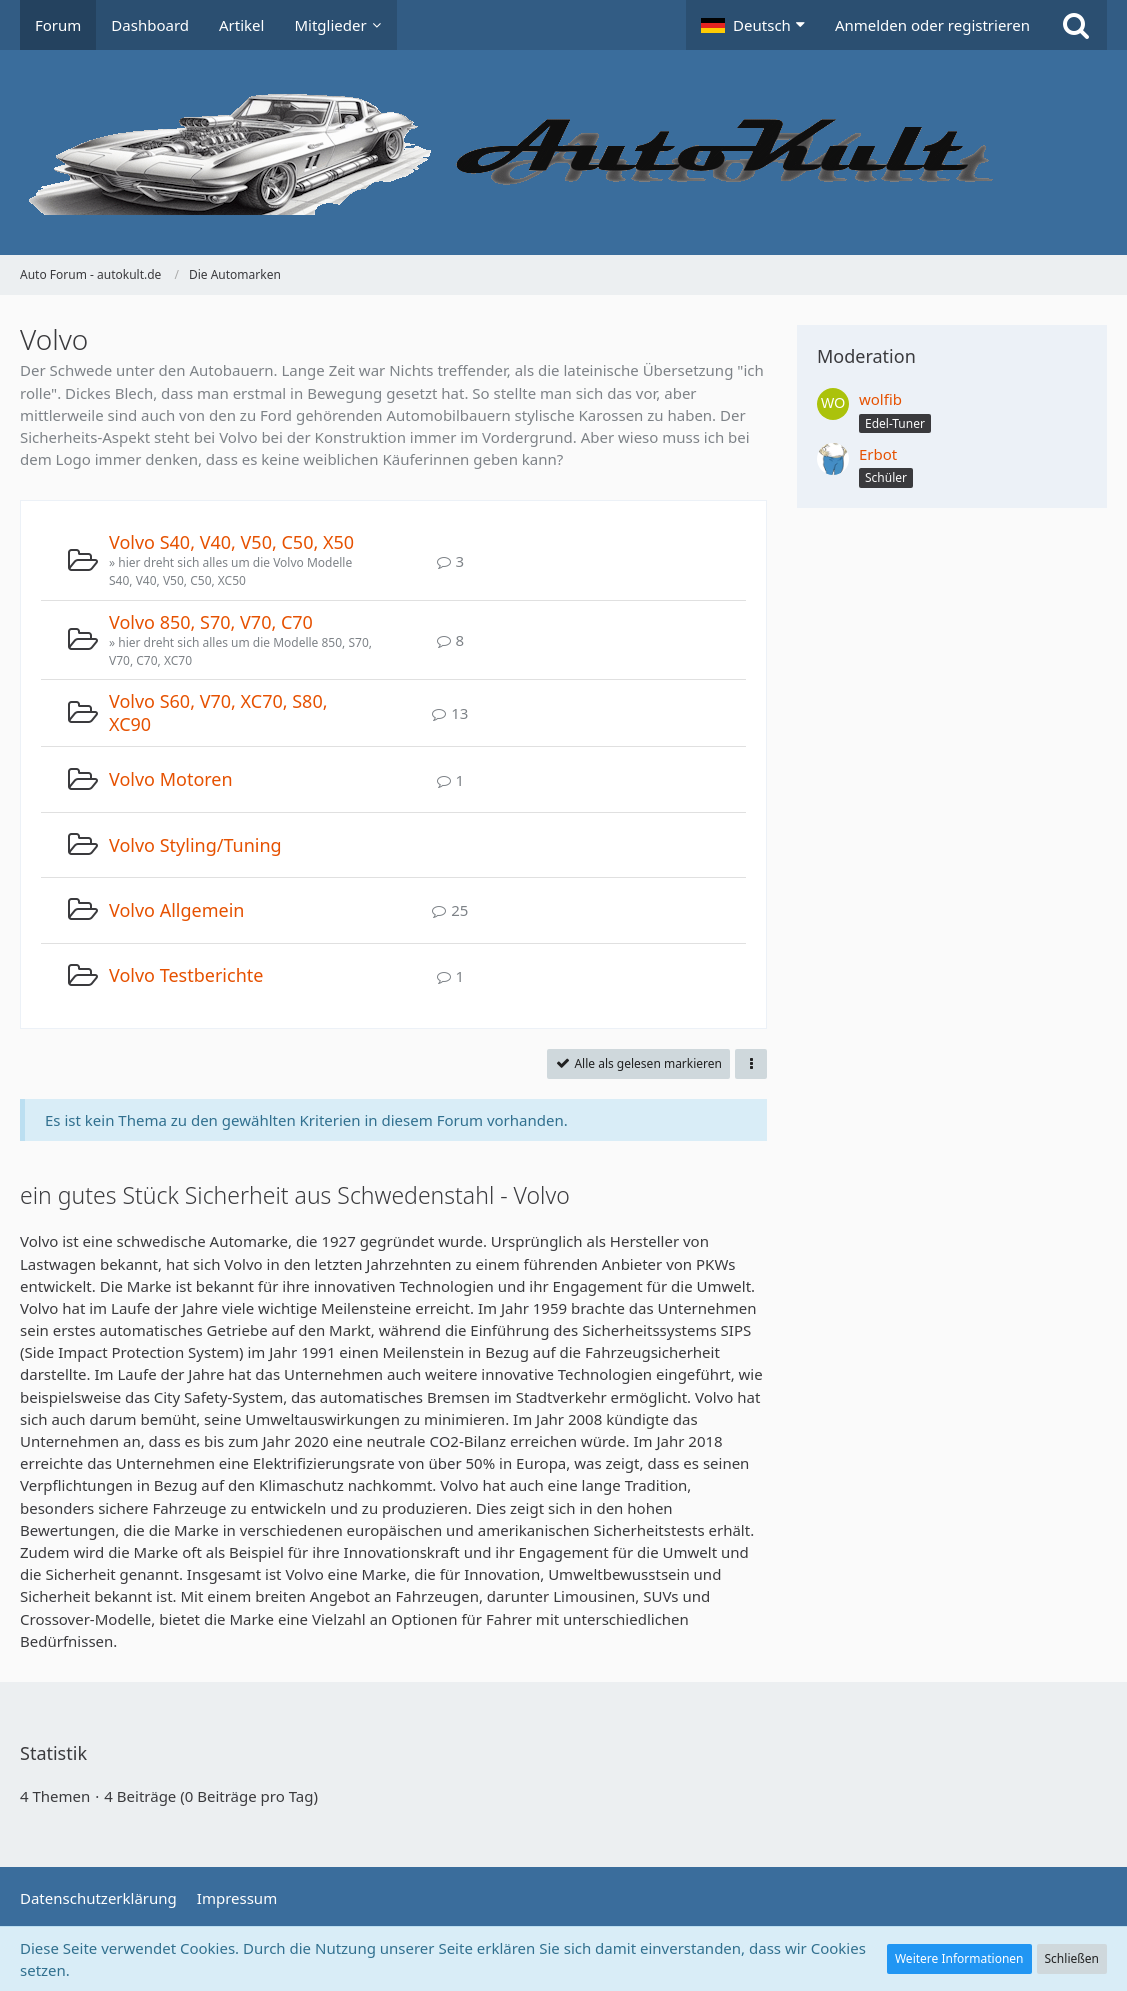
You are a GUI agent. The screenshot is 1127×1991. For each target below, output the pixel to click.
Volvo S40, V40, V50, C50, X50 (231, 542)
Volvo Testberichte (186, 975)
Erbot (878, 454)
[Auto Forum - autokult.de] (563, 152)
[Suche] (1076, 25)
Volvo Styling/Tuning (195, 845)
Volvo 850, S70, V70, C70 (211, 622)
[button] (753, 25)
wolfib (880, 399)
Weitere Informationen (959, 1958)
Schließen (1072, 1958)
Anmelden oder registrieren (932, 25)
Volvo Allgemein (176, 910)
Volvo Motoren (171, 779)
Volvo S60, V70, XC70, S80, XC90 (218, 712)
